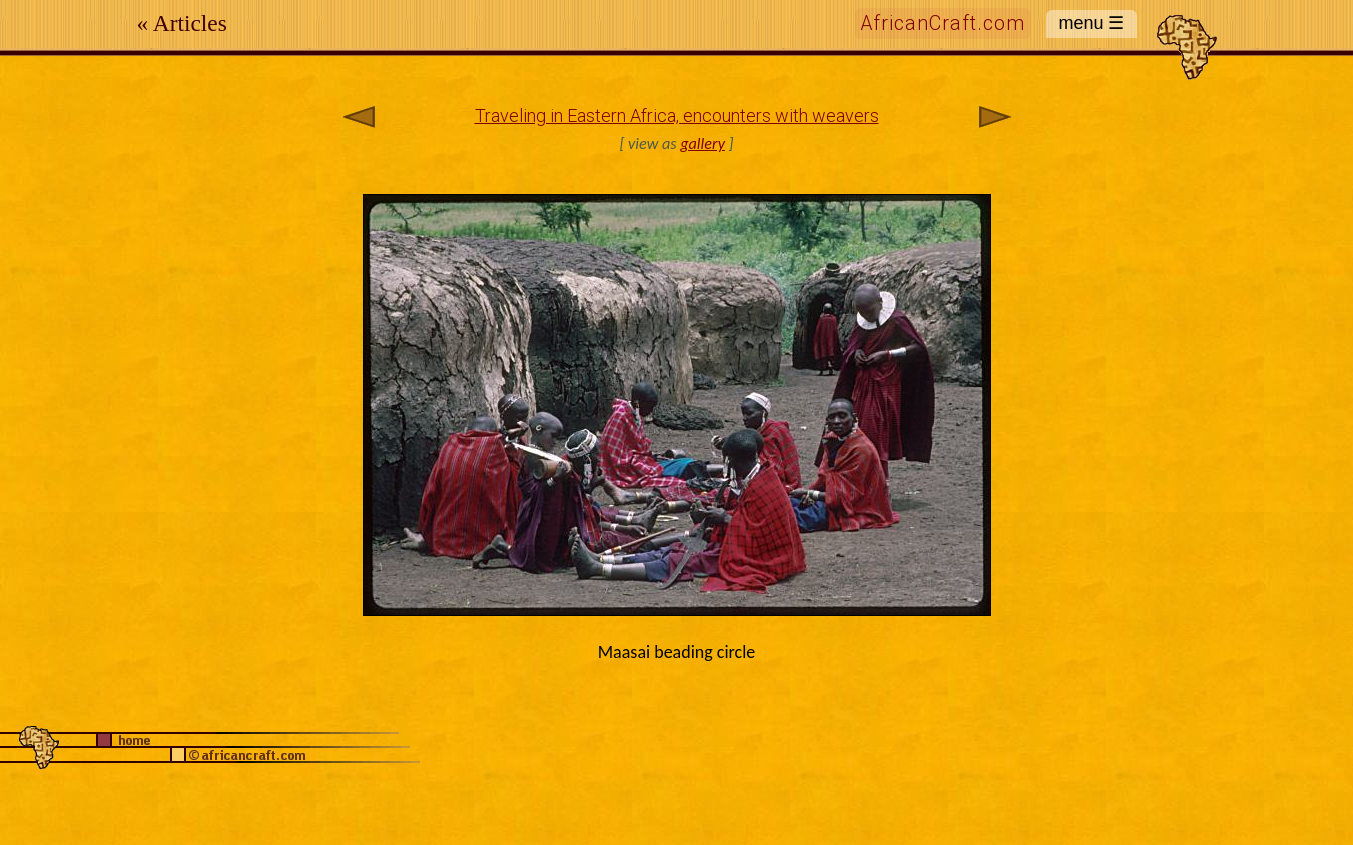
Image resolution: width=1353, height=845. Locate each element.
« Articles (182, 23)
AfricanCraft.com (943, 23)
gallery (702, 143)
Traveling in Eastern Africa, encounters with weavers (677, 115)
